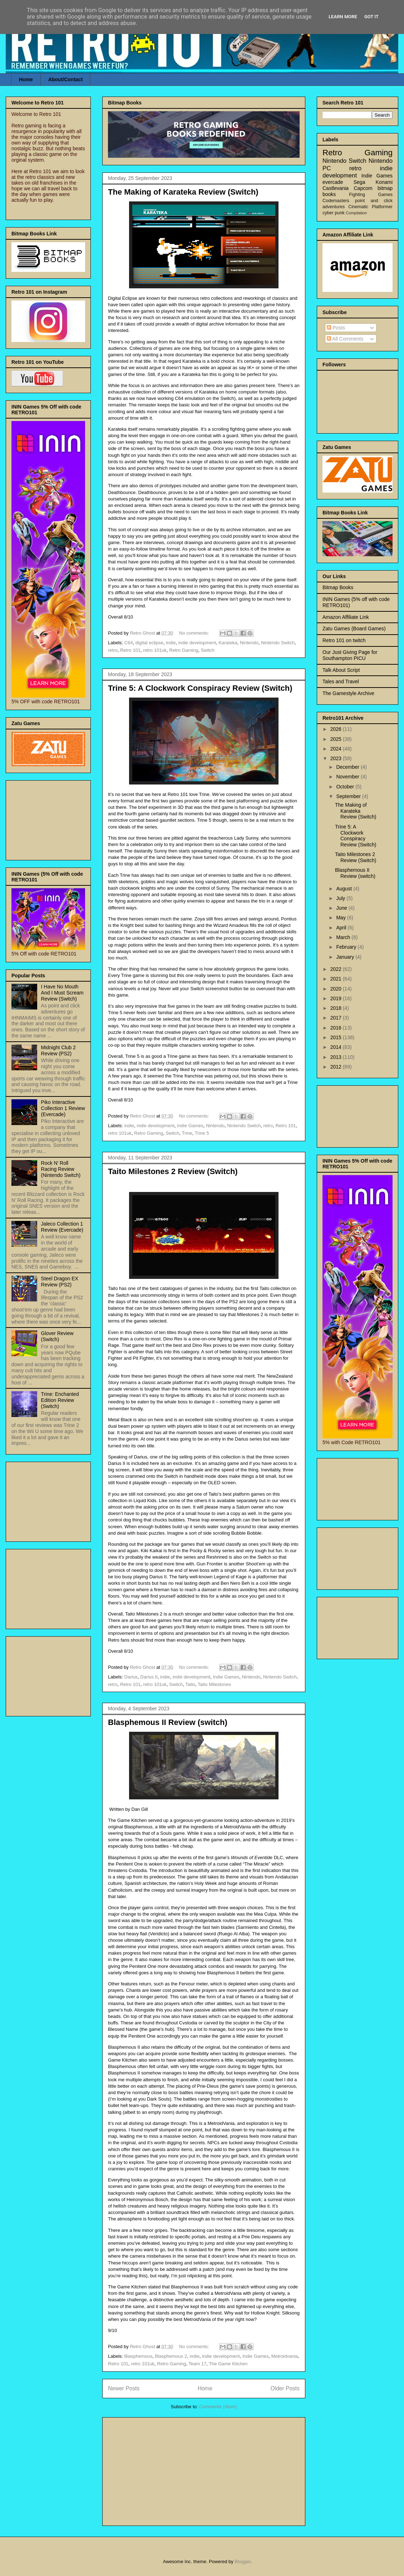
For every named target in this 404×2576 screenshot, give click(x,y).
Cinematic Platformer (370, 206)
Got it (371, 16)
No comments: (194, 633)
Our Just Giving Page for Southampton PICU (349, 655)
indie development (197, 642)
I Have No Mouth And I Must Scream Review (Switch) (62, 993)
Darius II (148, 1677)
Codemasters (335, 200)
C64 (128, 642)
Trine (187, 1133)
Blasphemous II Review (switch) (167, 1722)
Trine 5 (202, 1133)
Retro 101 (130, 650)
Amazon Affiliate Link (345, 617)
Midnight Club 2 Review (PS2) (58, 1050)
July (341, 898)
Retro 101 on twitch (344, 640)
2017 (336, 1018)
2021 (336, 979)
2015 (336, 1037)
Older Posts (285, 2388)
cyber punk (333, 212)
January (345, 957)
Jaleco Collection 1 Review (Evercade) (62, 1227)
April (342, 927)
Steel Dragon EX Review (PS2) (59, 1281)
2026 (336, 729)
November (348, 776)
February (347, 947)
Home (26, 79)
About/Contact (65, 79)
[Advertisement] (204, 2470)
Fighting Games (371, 194)
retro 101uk (155, 650)
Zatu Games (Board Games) (354, 628)
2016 (336, 1028)
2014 (336, 1047)
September (349, 796)
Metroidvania (284, 2356)
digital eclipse (149, 642)
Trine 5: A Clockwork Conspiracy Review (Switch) (200, 688)
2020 (336, 989)
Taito (190, 1684)
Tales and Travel (340, 681)
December (348, 767)
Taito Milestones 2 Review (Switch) (173, 1171)
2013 (336, 1057)
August (344, 888)
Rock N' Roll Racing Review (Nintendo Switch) (61, 1169)
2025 (336, 739)
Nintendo (249, 642)
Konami (384, 182)
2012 (336, 1067)
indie (171, 642)
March (343, 937)
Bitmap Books (337, 587)
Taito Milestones (214, 1684)
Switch (207, 650)
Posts (336, 328)
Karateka (227, 642)
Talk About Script (341, 670)
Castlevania (335, 188)
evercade (332, 182)
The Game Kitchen (228, 2363)
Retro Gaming (183, 650)
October (345, 787)
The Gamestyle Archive (348, 693)
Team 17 (197, 2363)
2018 (336, 1008)
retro (113, 650)
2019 (336, 998)
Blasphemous (138, 2356)
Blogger (242, 2561)
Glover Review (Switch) (57, 1336)
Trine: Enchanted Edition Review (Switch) (60, 1400)
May (341, 917)
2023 (336, 758)
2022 (336, 969)
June (342, 908)
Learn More (343, 16)
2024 (336, 749)
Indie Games (190, 1125)
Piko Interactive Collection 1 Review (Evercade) (63, 1108)
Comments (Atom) (218, 2406)
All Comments (345, 339)
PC (326, 168)
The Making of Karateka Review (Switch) (183, 191)
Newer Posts (123, 2388)
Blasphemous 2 (171, 2356)
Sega (359, 182)
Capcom (363, 188)
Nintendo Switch (278, 642)
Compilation (356, 213)
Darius (131, 1677)
